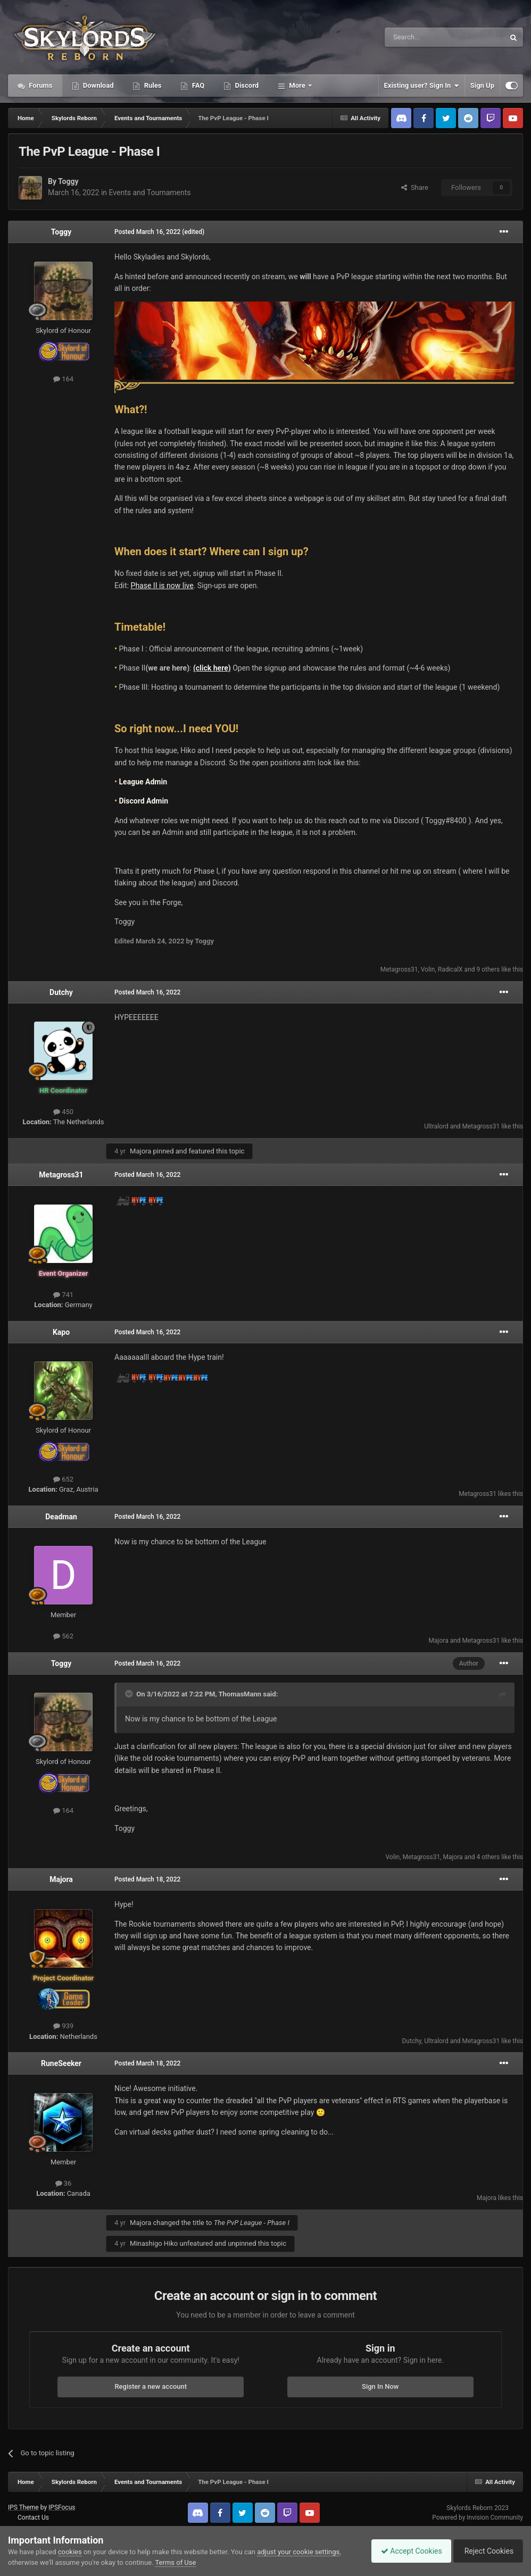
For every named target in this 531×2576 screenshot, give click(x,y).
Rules (151, 85)
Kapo (61, 1332)
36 (63, 2183)
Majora (140, 1151)
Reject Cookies (486, 2551)
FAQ (197, 85)
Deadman (61, 1516)
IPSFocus (61, 2507)
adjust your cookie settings (298, 2552)
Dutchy (61, 992)
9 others (488, 969)
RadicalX (450, 969)
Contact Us (33, 2517)
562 (63, 1636)
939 (63, 2026)
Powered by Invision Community (477, 2517)
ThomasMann (240, 1694)
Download (97, 85)
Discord (246, 85)
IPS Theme (23, 2507)
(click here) (212, 668)
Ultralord (436, 1126)
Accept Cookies (406, 2551)
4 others (488, 1857)
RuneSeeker (61, 2063)
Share (414, 187)
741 (63, 1295)
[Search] (419, 37)
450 (63, 1112)
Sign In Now (380, 2386)
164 (63, 379)
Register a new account (150, 2386)
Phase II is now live (162, 585)
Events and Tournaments (150, 192)
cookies (70, 2552)
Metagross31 (399, 969)
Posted (147, 232)
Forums (40, 85)
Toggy (68, 181)
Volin (428, 969)
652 (63, 1479)
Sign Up (482, 85)
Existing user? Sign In (421, 85)
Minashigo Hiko (154, 2243)
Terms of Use (175, 2562)
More (297, 85)
